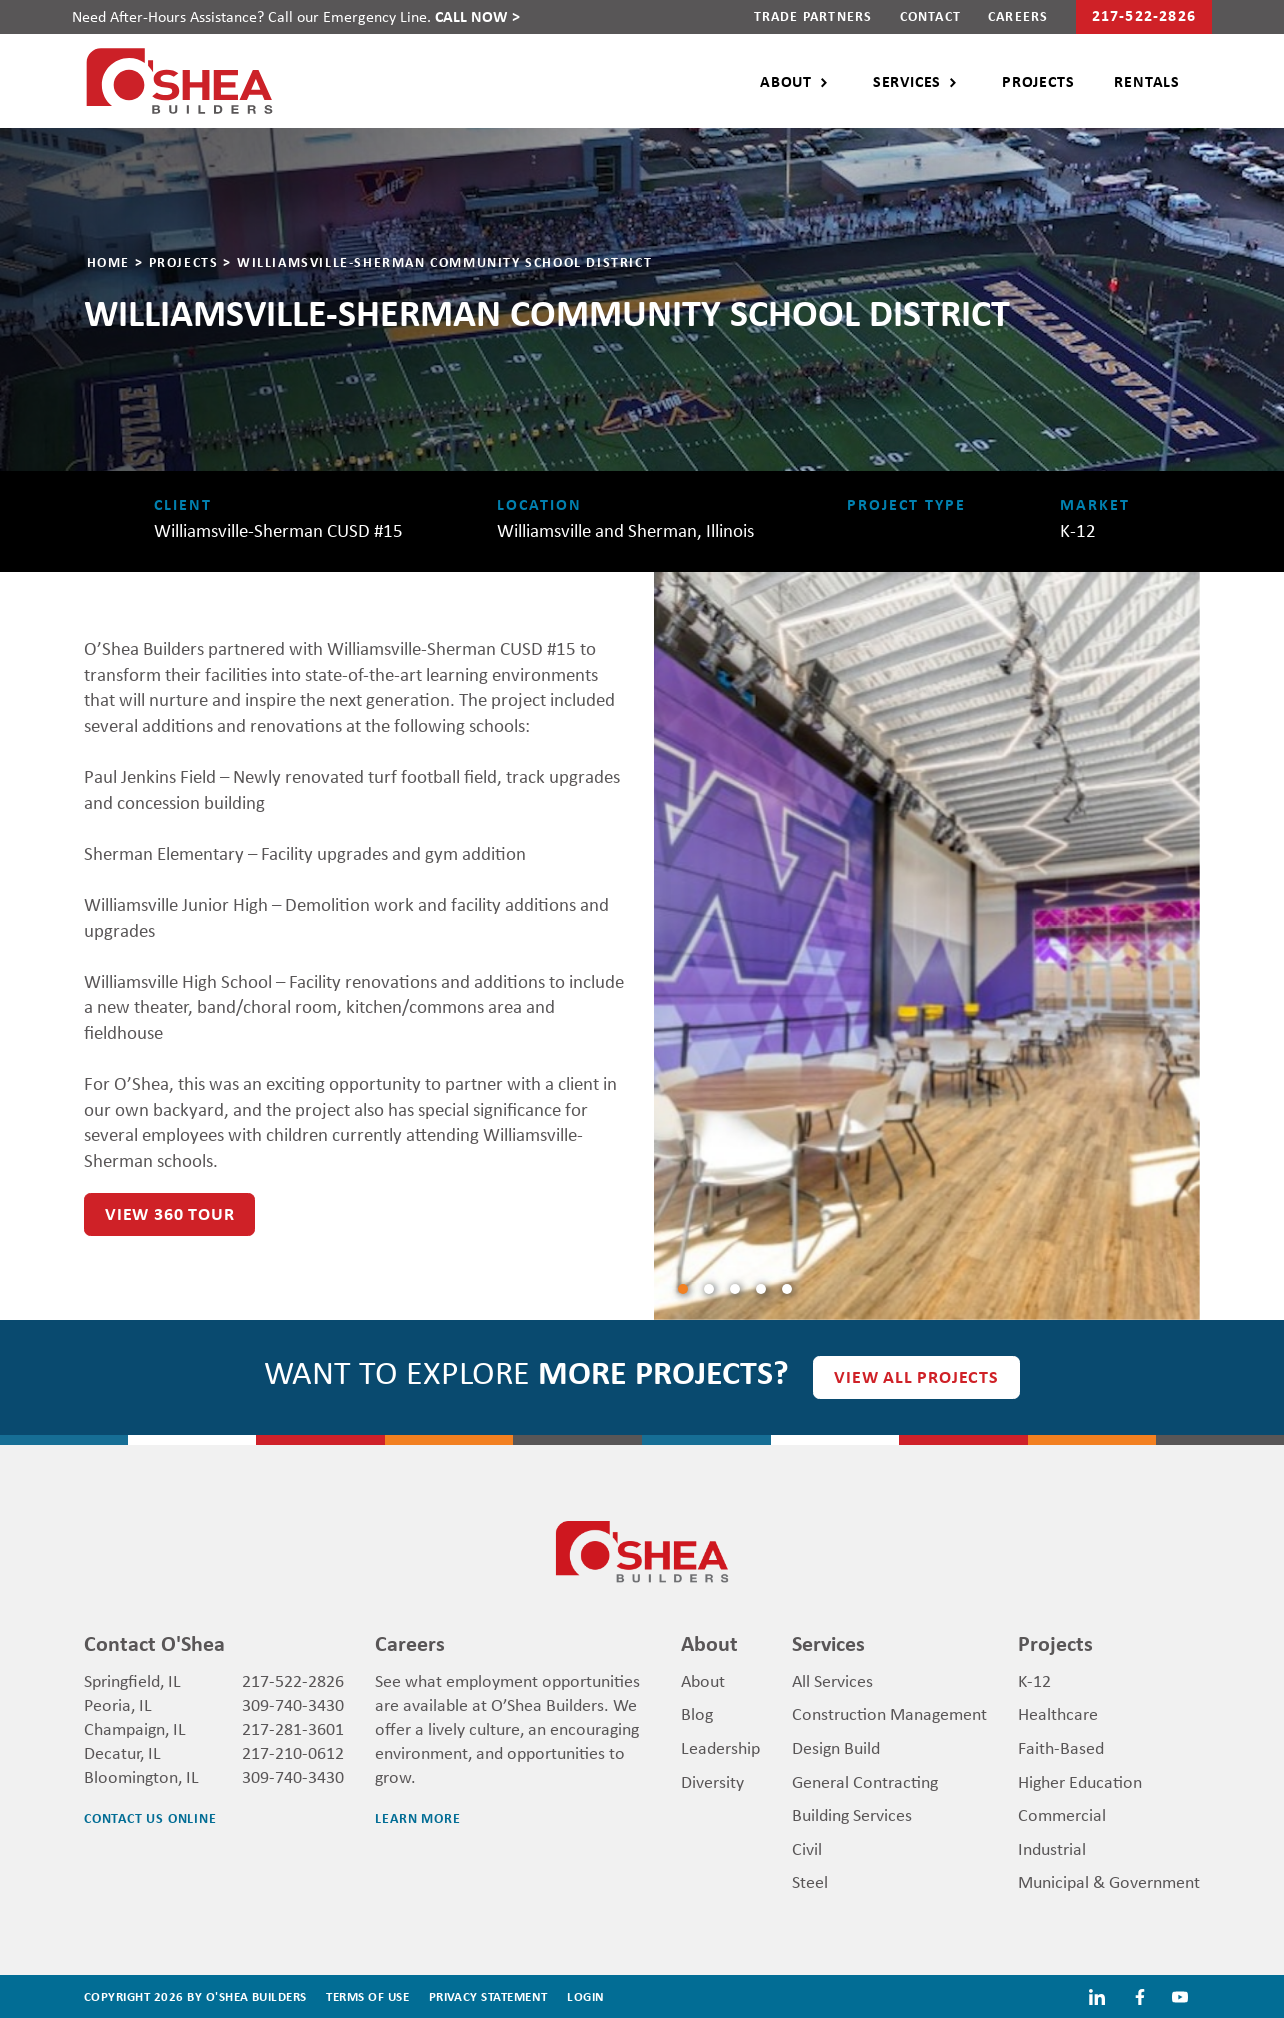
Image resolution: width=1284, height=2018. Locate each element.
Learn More (417, 1817)
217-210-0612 (293, 1752)
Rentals (1147, 81)
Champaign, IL (135, 1728)
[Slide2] (735, 1289)
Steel (810, 1881)
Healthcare (1058, 1713)
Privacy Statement (488, 1996)
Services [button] (907, 81)
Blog (697, 1713)
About (703, 1680)
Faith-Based (1061, 1747)
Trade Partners (813, 15)
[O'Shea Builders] (179, 78)
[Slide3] (761, 1289)
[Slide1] (709, 1289)
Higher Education (1080, 1781)
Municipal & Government (1109, 1881)
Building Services (852, 1814)
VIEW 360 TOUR (169, 1213)
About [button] (786, 81)
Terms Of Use (367, 1996)
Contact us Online (150, 1817)
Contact (930, 15)
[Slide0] (683, 1289)
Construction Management (889, 1713)
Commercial (1062, 1814)
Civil (807, 1848)
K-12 (1034, 1680)
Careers (1018, 15)
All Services (832, 1680)
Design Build (836, 1747)
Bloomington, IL (141, 1776)
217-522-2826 (293, 1680)
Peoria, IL (118, 1704)
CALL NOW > (477, 16)
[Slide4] (787, 1289)
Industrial (1052, 1848)
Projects (1038, 81)
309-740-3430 (293, 1704)
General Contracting (865, 1781)
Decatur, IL (122, 1752)
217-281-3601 (293, 1728)
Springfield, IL (132, 1680)
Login (585, 1996)
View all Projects (916, 1376)
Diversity (712, 1781)
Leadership (720, 1747)
